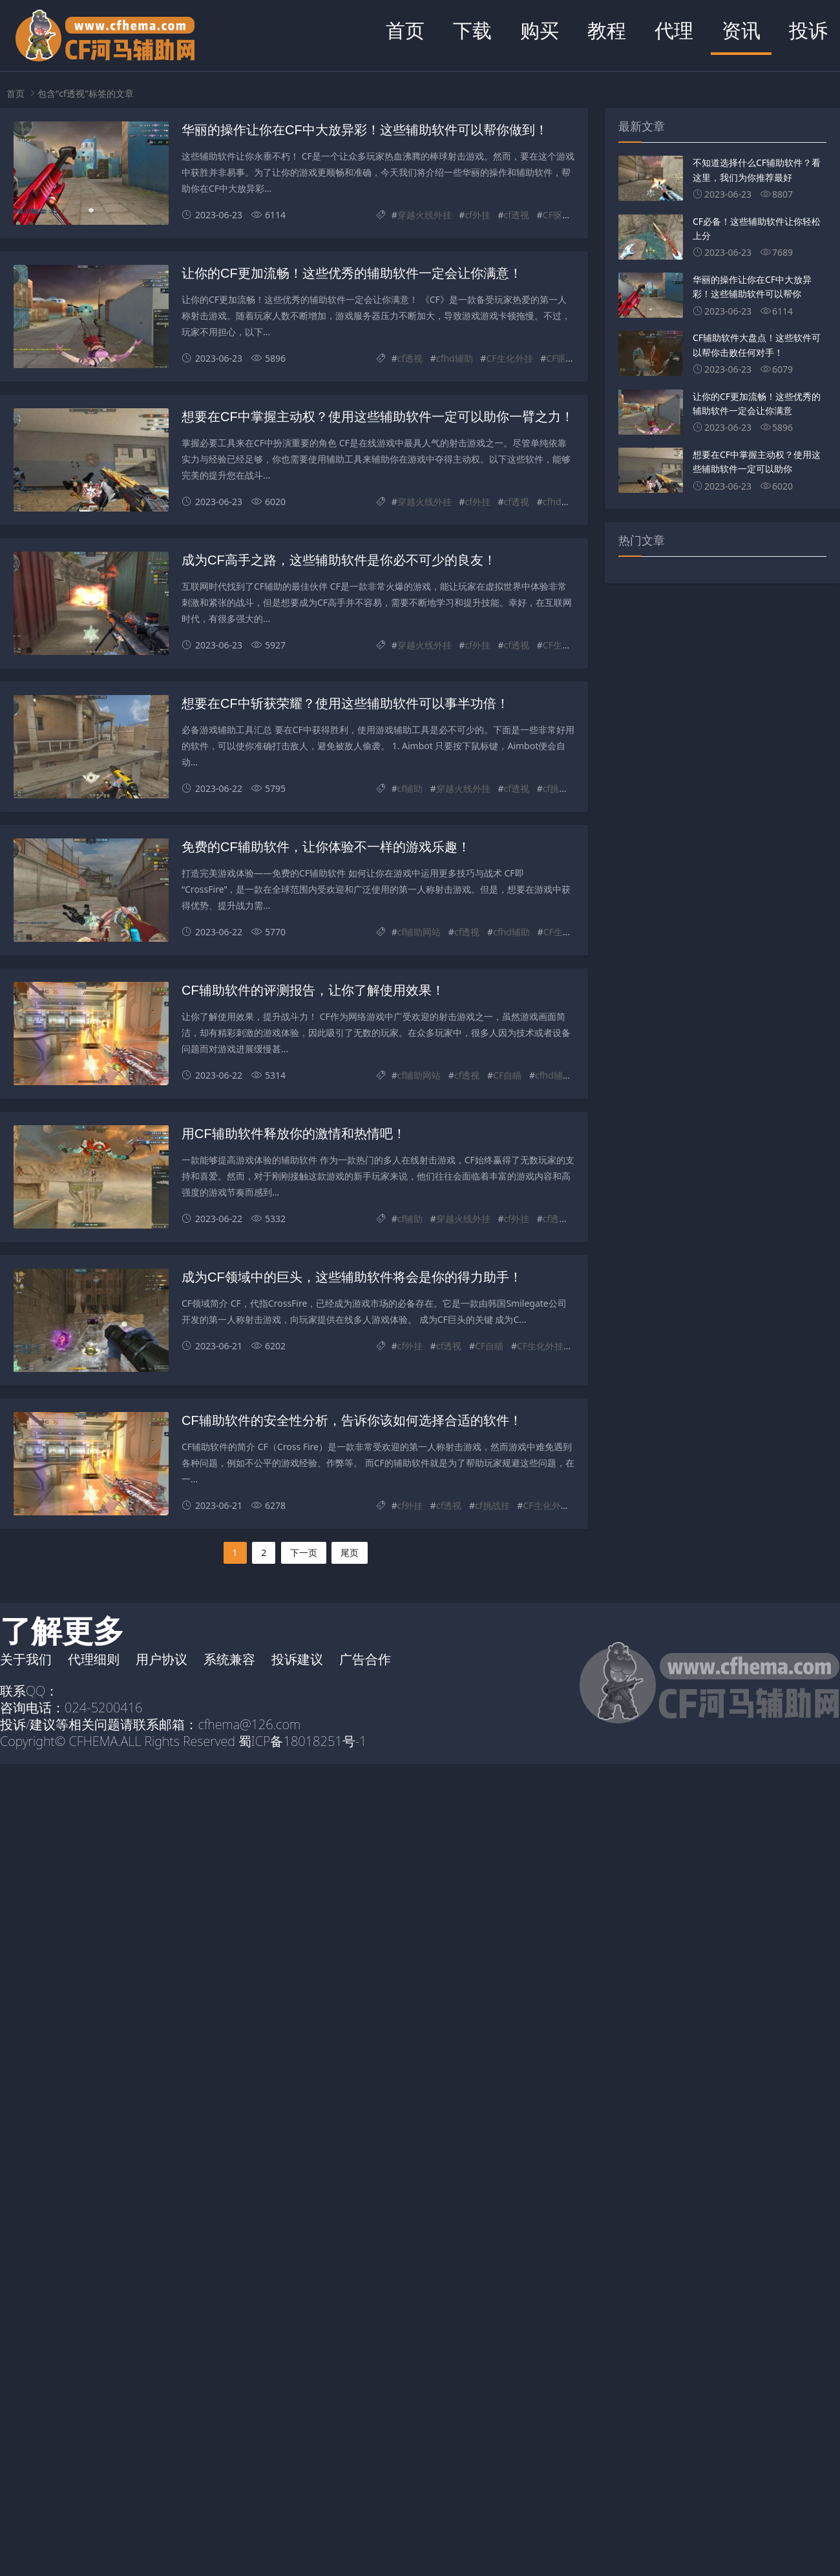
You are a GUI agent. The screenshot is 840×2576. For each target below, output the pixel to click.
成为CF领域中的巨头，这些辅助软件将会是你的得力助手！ (352, 1277)
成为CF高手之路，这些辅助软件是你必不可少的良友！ (339, 560)
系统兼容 (229, 1659)
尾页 (350, 1552)
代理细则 (94, 1659)
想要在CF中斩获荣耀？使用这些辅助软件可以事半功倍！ (345, 703)
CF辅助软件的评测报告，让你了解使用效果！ (313, 990)
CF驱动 (557, 215)
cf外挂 (477, 215)
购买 (539, 30)
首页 (405, 30)
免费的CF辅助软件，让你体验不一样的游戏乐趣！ (326, 847)
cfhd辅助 (454, 358)
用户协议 (161, 1659)
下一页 (303, 1552)
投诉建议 (297, 1659)
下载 (472, 30)
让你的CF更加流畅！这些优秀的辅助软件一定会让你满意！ (352, 273)
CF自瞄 (507, 1075)
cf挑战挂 (560, 788)
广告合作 (365, 1659)
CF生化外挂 (509, 358)
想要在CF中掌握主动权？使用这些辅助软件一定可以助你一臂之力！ (378, 417)
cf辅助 (410, 788)
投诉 (808, 30)
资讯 (741, 30)
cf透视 (517, 215)
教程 (606, 30)
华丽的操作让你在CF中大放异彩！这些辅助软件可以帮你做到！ (365, 130)
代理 (674, 30)
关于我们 (26, 1659)
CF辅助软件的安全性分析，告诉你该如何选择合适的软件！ (352, 1420)
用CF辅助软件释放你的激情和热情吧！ (294, 1134)
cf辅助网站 (419, 932)
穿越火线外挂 (424, 215)
